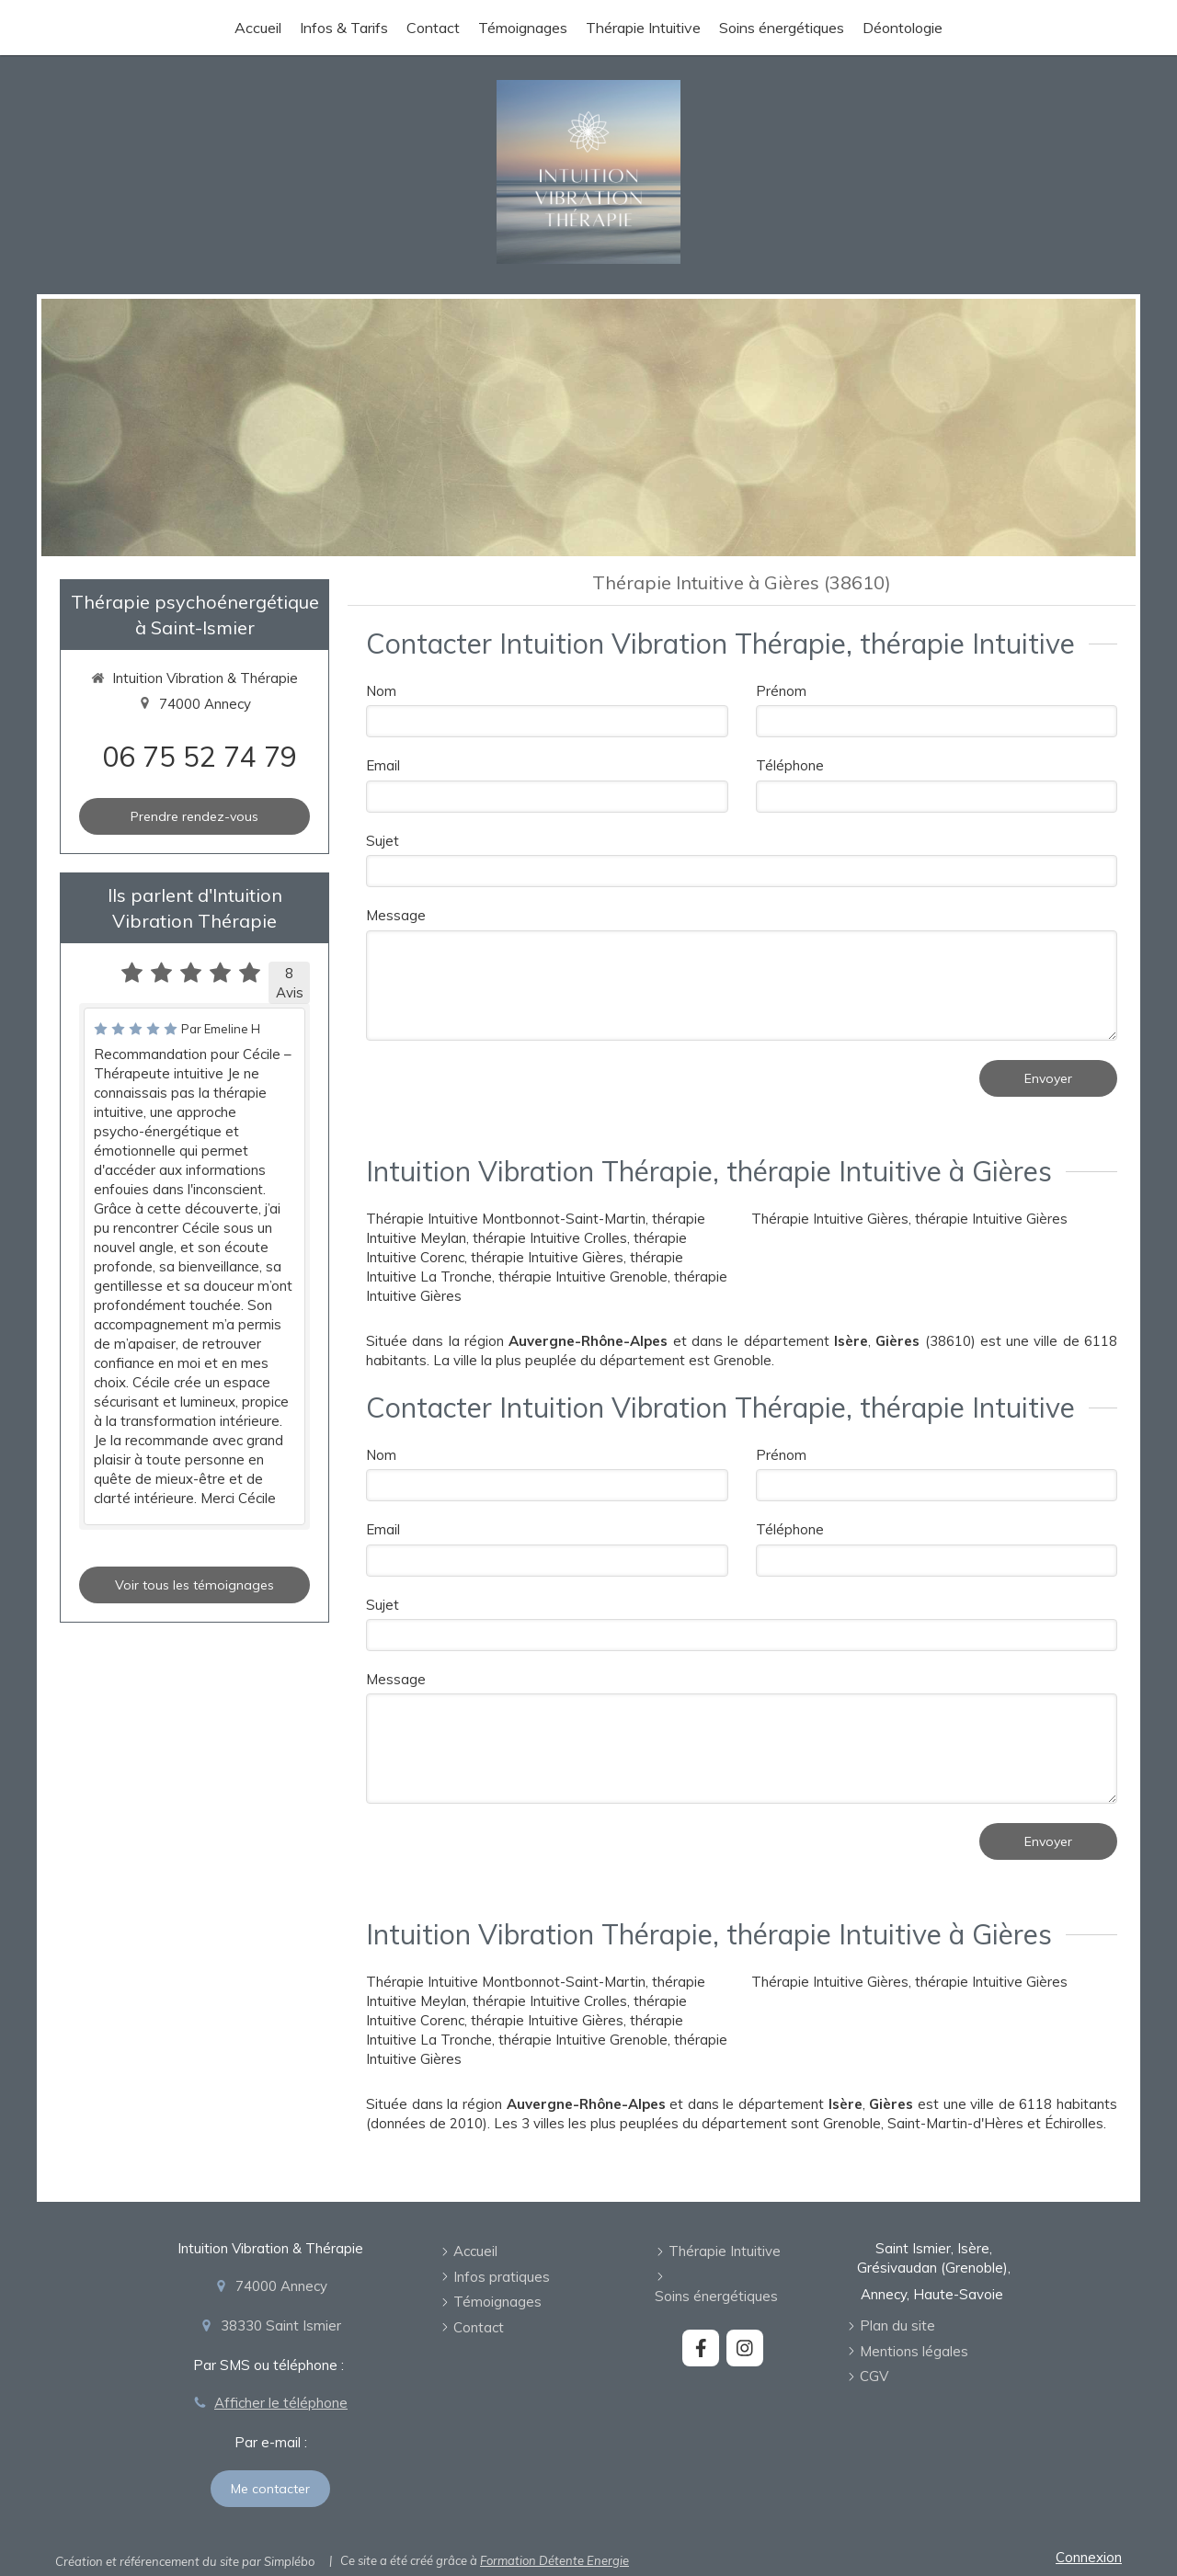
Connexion (1089, 2557)
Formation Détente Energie (554, 2560)
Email (383, 765)
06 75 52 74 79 (199, 756)
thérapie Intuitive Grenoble (583, 1276)
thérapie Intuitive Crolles (550, 1238)
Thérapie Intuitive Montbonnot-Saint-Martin (506, 1218)
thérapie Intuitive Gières (547, 1257)
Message (396, 915)
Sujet (382, 840)
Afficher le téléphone (281, 2402)
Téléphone (790, 765)
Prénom (781, 691)
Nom (381, 691)
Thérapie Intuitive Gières (829, 1218)
